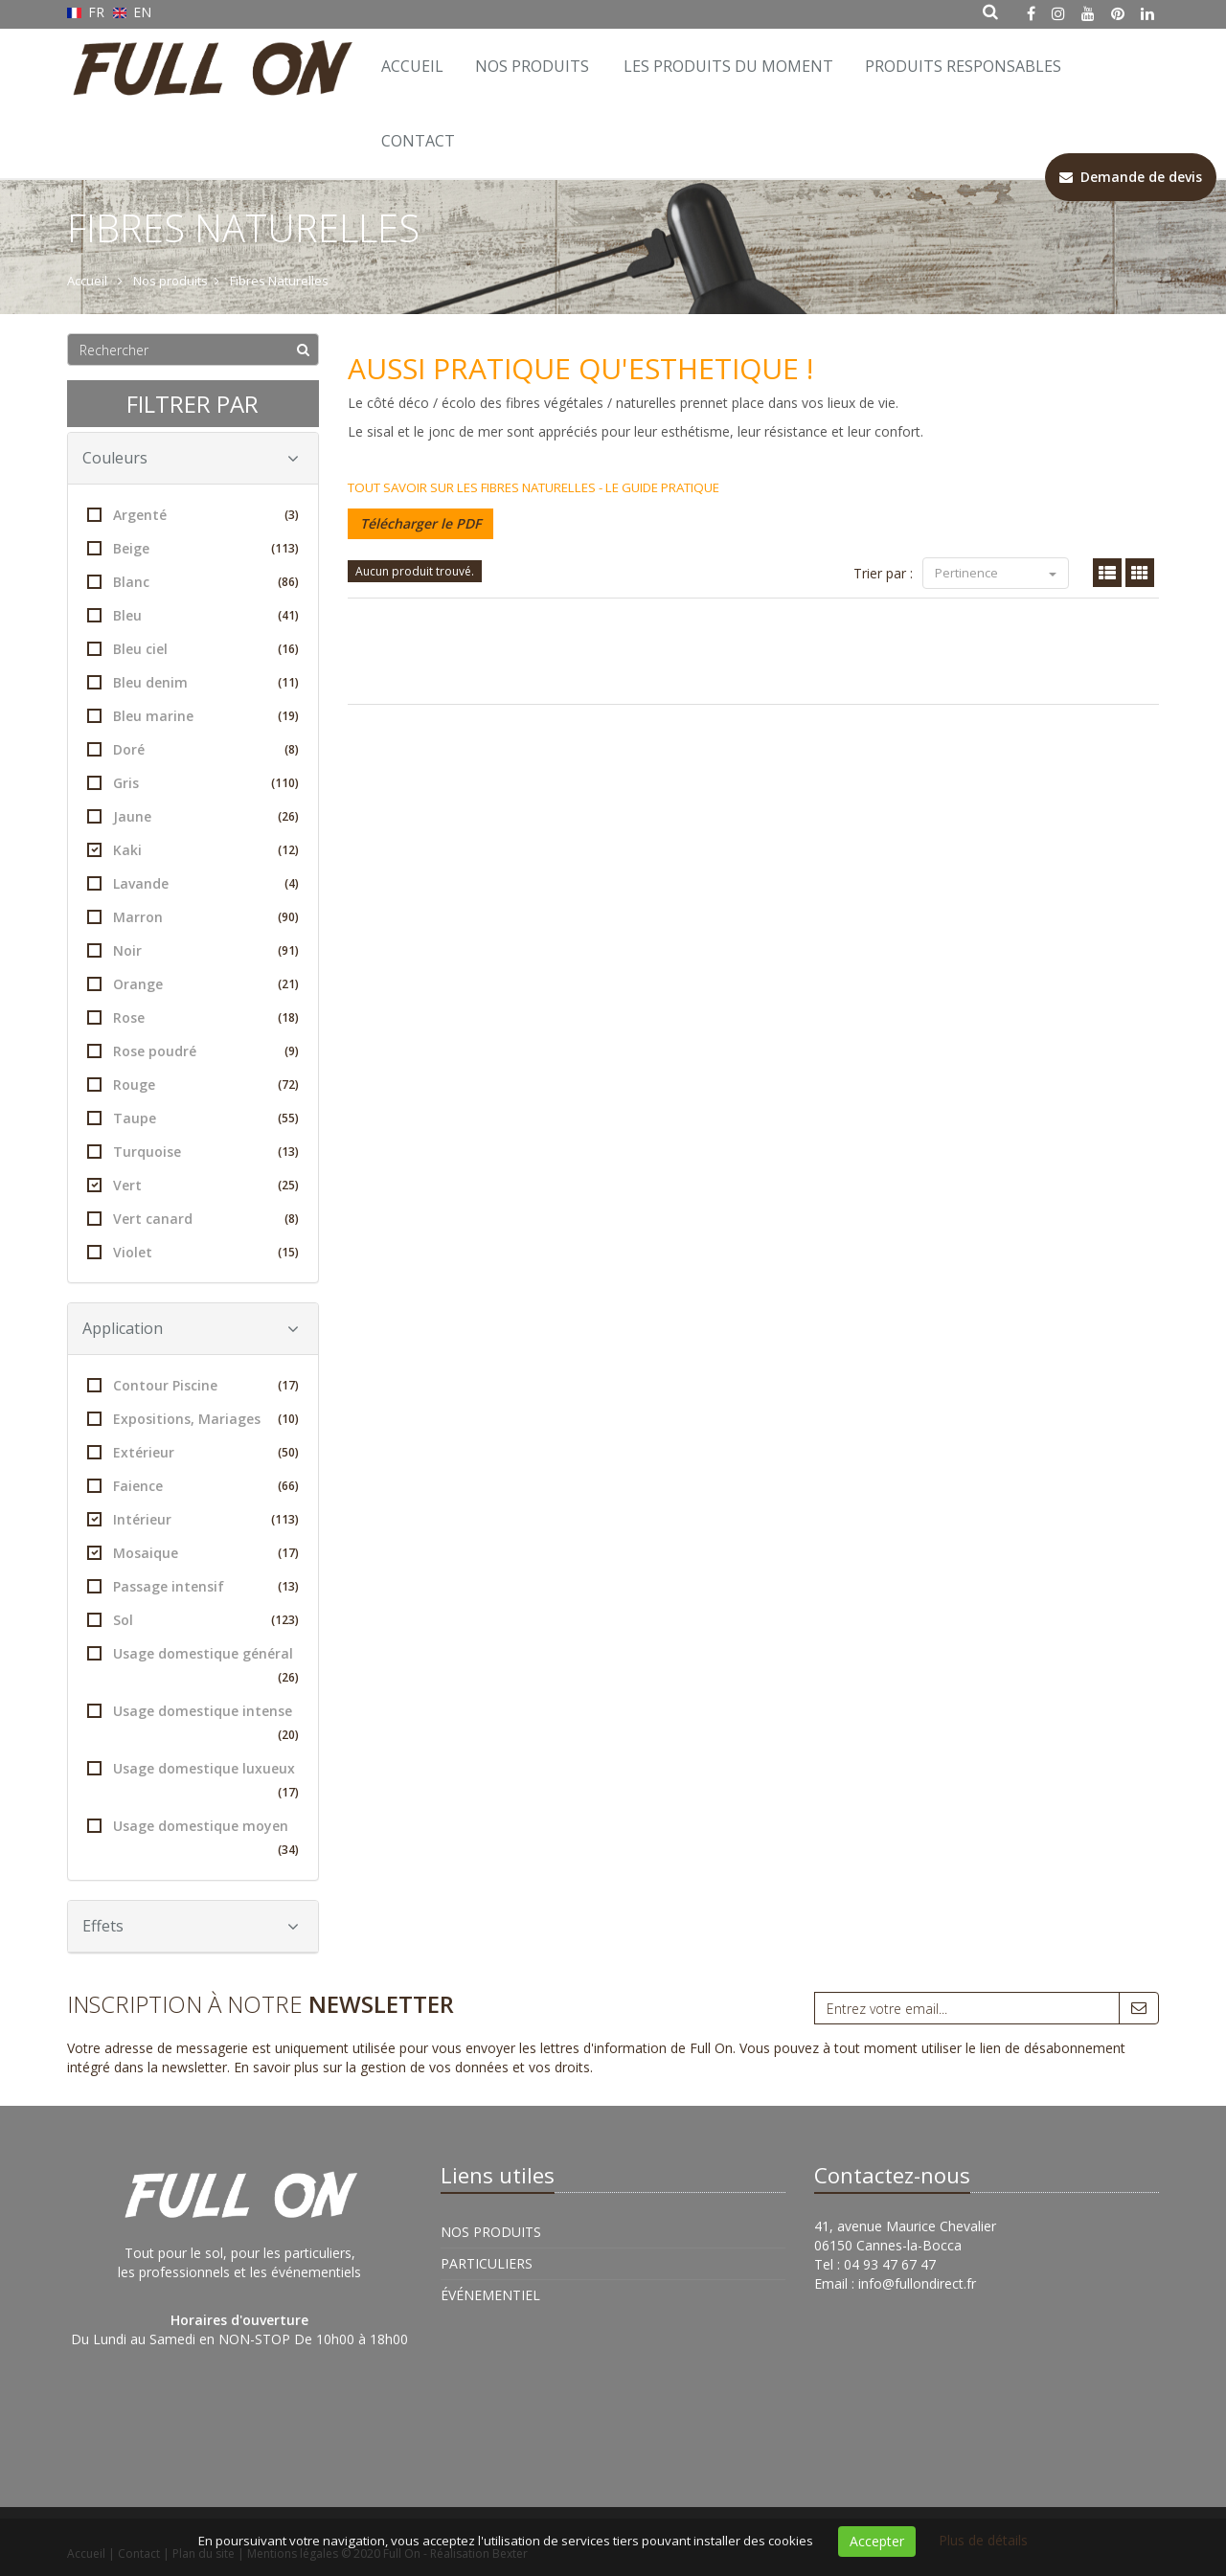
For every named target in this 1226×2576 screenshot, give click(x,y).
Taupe (193, 1118)
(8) (291, 749)
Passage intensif (193, 1586)
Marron (193, 917)
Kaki (193, 850)
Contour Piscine (193, 1385)
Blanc (193, 582)
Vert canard (193, 1219)
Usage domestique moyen (193, 1839)
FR (87, 12)
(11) (288, 682)
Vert (193, 1185)
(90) (288, 917)
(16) (288, 649)
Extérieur (193, 1452)
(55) (288, 1118)
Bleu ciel (193, 649)
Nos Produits (532, 66)
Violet (193, 1252)
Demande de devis (1130, 177)
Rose (193, 1017)
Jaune (193, 816)
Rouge (193, 1084)
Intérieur (193, 1519)
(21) (288, 984)
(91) (288, 950)
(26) (288, 816)
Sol (193, 1620)
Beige (193, 548)
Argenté (193, 515)
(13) (288, 1151)
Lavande (193, 883)
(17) (288, 1385)
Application (190, 1328)
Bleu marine (193, 716)
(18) (288, 1017)
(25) (288, 1185)
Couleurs (190, 457)
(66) (288, 1486)
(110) (285, 783)
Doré (193, 749)
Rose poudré (193, 1051)
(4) (291, 883)
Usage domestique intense (193, 1724)
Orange (193, 984)
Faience (193, 1486)
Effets (190, 1925)
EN (132, 12)
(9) (291, 1051)
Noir (193, 950)
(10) (288, 1419)
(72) (288, 1084)
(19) (288, 716)
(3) (291, 515)
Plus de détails (983, 2540)
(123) (285, 1620)
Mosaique (193, 1553)
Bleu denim (193, 682)
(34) (288, 1850)
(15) (288, 1252)
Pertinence (995, 572)
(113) (285, 548)
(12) (288, 850)
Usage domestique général (193, 1666)
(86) (288, 582)
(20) (288, 1735)
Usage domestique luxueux (193, 1781)
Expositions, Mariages (193, 1419)
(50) (288, 1452)
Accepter (877, 2541)
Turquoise (193, 1152)
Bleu (193, 615)
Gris (193, 783)
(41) (288, 615)
